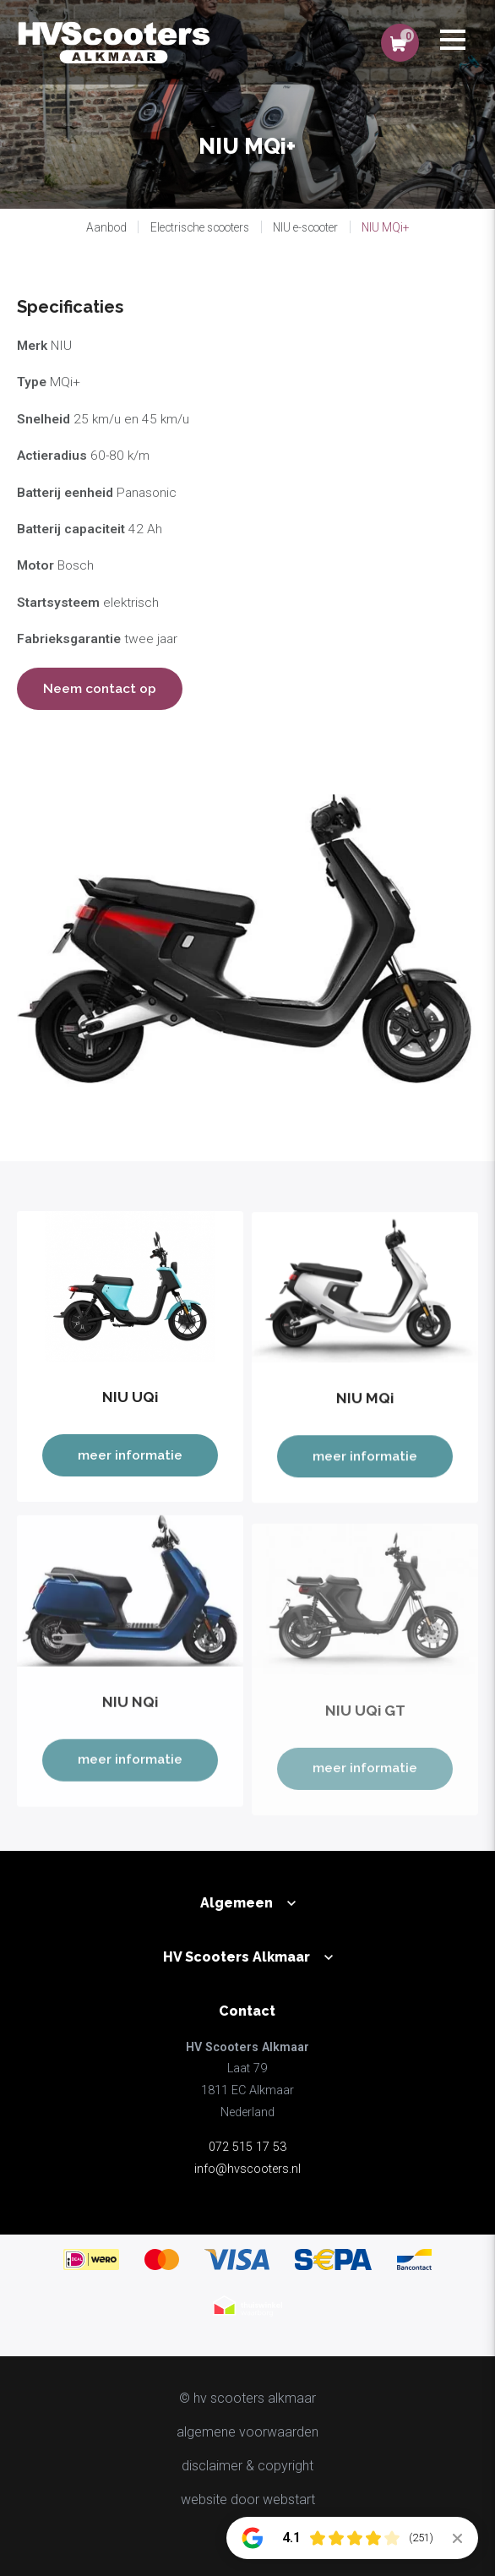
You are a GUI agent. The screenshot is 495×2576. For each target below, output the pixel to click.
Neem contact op (99, 688)
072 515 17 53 (247, 2147)
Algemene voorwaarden (247, 2432)
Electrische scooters (199, 227)
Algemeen (236, 1903)
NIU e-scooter (305, 227)
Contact (247, 2011)
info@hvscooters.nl (247, 2169)
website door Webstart (248, 2499)
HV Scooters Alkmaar (236, 1957)
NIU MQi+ (385, 227)
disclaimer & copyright (247, 2466)
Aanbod (106, 227)
